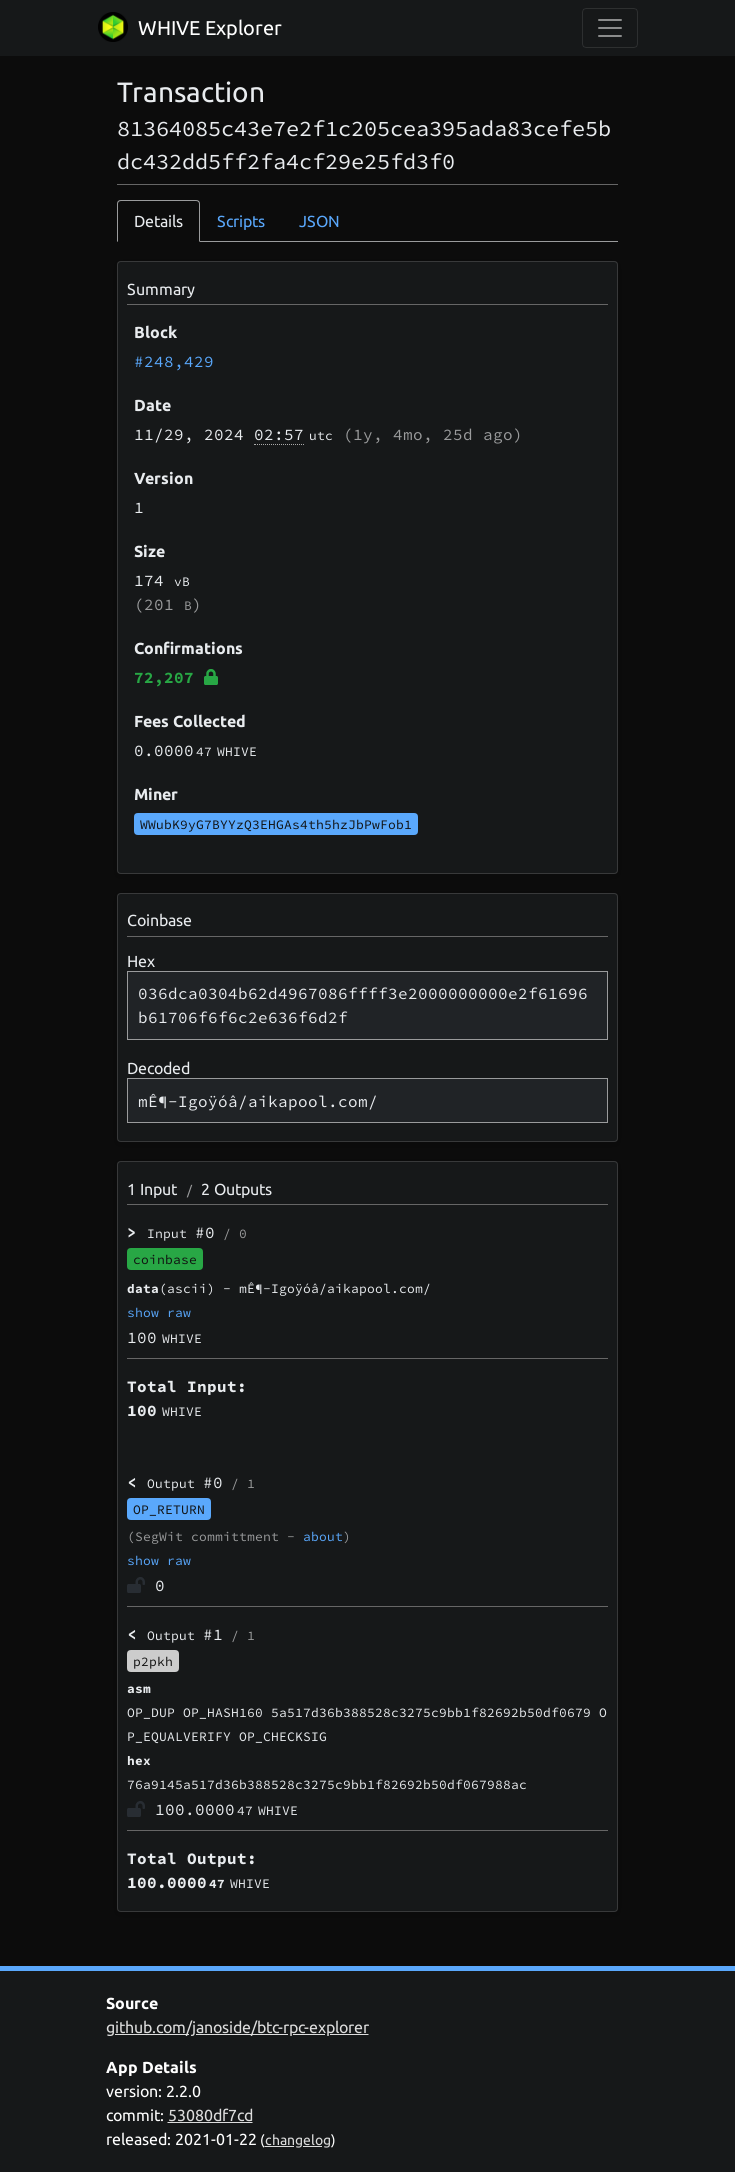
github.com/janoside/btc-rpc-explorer (237, 2027)
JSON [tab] (319, 221)
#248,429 (174, 361)
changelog (298, 2140)
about (323, 1536)
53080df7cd (210, 2115)
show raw (159, 1312)
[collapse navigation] (610, 28)
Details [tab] (158, 221)
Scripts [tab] (241, 221)
